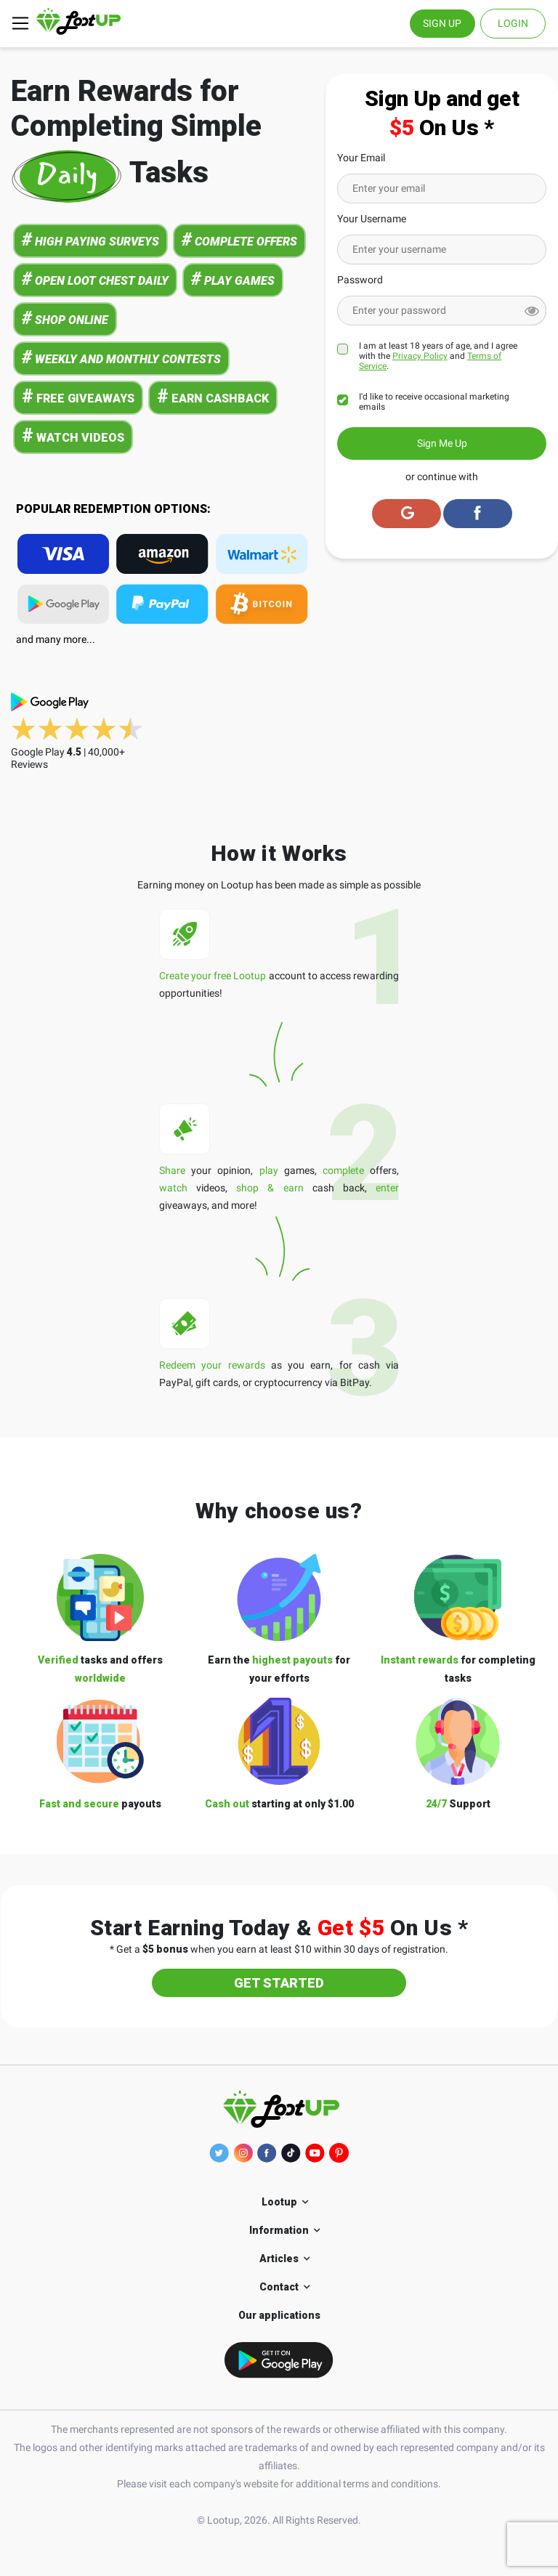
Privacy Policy (420, 356)
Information (279, 2230)
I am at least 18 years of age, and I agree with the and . (438, 356)
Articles (279, 2258)
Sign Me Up (442, 443)
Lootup (279, 2202)
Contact (279, 2287)
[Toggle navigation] (20, 23)
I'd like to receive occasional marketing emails (434, 402)
